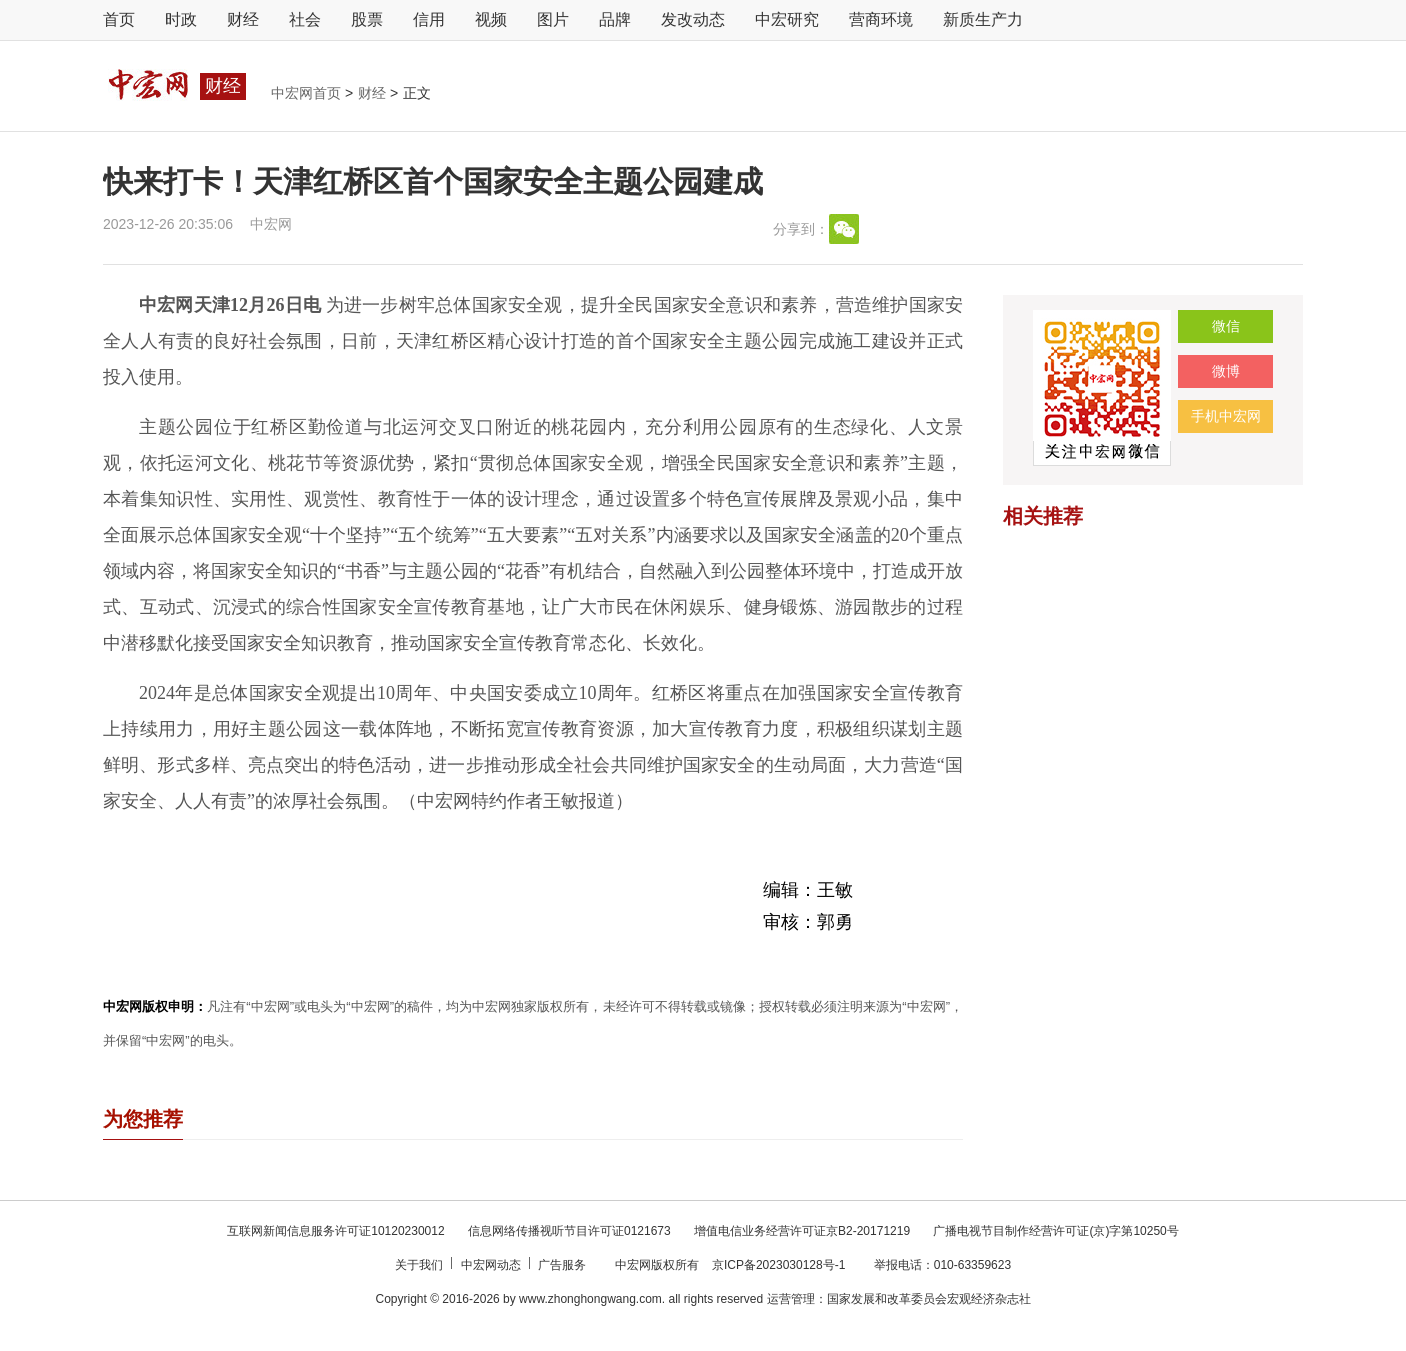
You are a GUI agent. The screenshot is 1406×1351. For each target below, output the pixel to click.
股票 (367, 19)
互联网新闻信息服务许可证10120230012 (337, 1231)
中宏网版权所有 (658, 1265)
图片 (553, 19)
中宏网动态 (492, 1265)
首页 (119, 19)
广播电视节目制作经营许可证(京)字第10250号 (1055, 1231)
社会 (305, 19)
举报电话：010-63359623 (942, 1265)
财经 (243, 19)
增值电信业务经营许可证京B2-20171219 (803, 1231)
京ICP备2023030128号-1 (778, 1265)
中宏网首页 (308, 93)
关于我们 (420, 1265)
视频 (491, 19)
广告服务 (563, 1265)
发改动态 (693, 19)
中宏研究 (787, 19)
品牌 (615, 19)
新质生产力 (983, 19)
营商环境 (881, 19)
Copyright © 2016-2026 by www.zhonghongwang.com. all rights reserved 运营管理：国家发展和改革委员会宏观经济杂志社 (702, 1299)
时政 (181, 19)
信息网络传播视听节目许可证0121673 (571, 1231)
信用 (429, 19)
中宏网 (271, 224)
